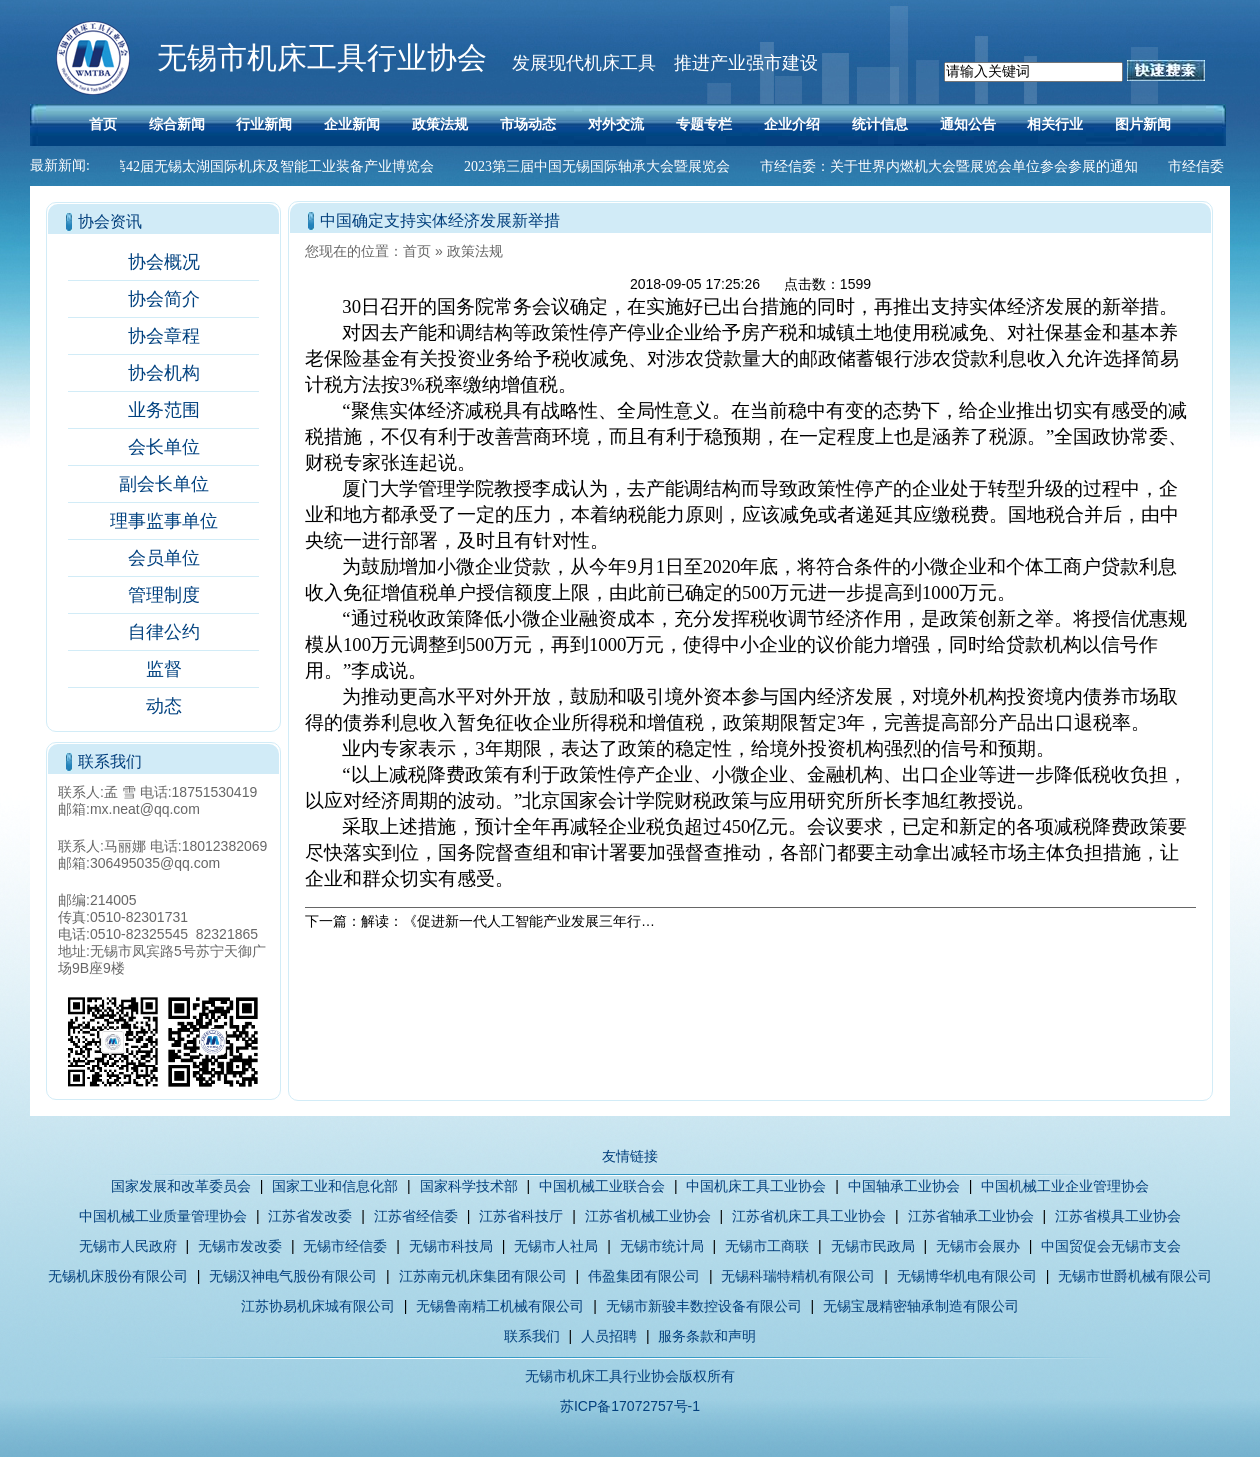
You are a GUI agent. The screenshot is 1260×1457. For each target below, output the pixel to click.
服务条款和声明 (707, 1336)
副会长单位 (164, 484)
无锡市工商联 (767, 1246)
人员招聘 (609, 1336)
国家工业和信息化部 (335, 1186)
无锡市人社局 (556, 1246)
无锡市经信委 (345, 1246)
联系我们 (532, 1336)
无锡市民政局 (873, 1246)
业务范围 (164, 410)
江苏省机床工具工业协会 (809, 1216)
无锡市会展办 (978, 1246)
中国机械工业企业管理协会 (1065, 1186)
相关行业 (1055, 124)
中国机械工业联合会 (602, 1186)
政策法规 (440, 124)
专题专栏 (704, 124)
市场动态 (528, 124)
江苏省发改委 (310, 1216)
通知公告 (968, 124)
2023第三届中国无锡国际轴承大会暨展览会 (601, 166)
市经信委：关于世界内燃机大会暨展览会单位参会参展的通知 (953, 166)
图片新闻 (1143, 124)
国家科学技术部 (469, 1186)
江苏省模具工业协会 (1118, 1216)
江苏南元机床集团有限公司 (483, 1276)
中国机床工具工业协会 (756, 1186)
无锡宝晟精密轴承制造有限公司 (921, 1306)
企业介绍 (792, 124)
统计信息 (880, 124)
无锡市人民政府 (128, 1246)
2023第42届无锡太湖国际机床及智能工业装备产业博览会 (263, 166)
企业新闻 (352, 124)
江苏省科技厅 (521, 1216)
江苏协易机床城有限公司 (318, 1306)
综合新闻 (177, 124)
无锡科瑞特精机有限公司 (798, 1276)
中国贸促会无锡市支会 (1111, 1246)
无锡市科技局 (451, 1246)
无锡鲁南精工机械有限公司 (500, 1306)
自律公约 (164, 632)
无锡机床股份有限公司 (118, 1276)
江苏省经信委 (416, 1216)
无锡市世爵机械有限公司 (1135, 1276)
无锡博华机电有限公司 (967, 1276)
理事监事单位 (164, 521)
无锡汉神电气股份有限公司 (293, 1276)
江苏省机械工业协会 (648, 1216)
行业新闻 (264, 124)
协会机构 (164, 373)
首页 (103, 124)
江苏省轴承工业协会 (971, 1216)
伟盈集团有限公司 (644, 1276)
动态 (164, 706)
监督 (164, 669)
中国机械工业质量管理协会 (163, 1216)
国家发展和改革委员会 (181, 1186)
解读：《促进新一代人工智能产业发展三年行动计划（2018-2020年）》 (583, 921)
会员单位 (164, 558)
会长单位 (164, 447)
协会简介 (164, 299)
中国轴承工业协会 (904, 1186)
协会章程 (164, 336)
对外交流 (616, 124)
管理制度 (164, 595)
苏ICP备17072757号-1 (630, 1406)
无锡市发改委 (240, 1246)
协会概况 (164, 262)
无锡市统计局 (662, 1246)
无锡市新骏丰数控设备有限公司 (704, 1306)
